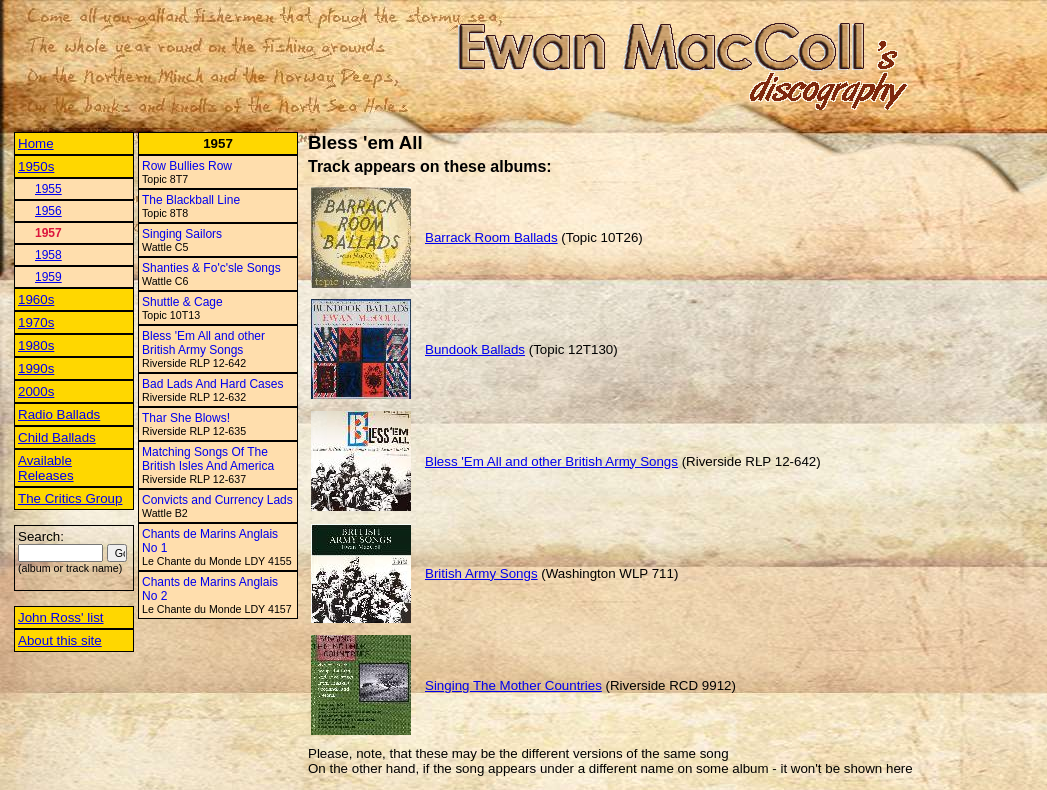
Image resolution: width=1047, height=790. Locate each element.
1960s (36, 299)
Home (36, 143)
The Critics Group (70, 498)
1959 (48, 277)
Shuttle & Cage (182, 302)
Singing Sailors (182, 234)
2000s (36, 391)
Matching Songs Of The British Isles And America (208, 459)
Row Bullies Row (187, 166)
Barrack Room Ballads (491, 237)
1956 (48, 211)
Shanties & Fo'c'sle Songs (211, 268)
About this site (60, 640)
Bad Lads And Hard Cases (212, 384)
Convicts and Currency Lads (217, 500)
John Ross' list (61, 617)
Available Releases (46, 468)
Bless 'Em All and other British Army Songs (203, 343)
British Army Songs (481, 573)
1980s (36, 345)
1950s (36, 166)
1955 (48, 189)
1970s (36, 322)
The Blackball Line (191, 200)
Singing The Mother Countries (513, 685)
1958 (48, 255)
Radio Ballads (59, 414)
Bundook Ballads (475, 349)
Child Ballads (57, 437)
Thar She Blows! (186, 418)
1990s (36, 368)
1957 (48, 233)
